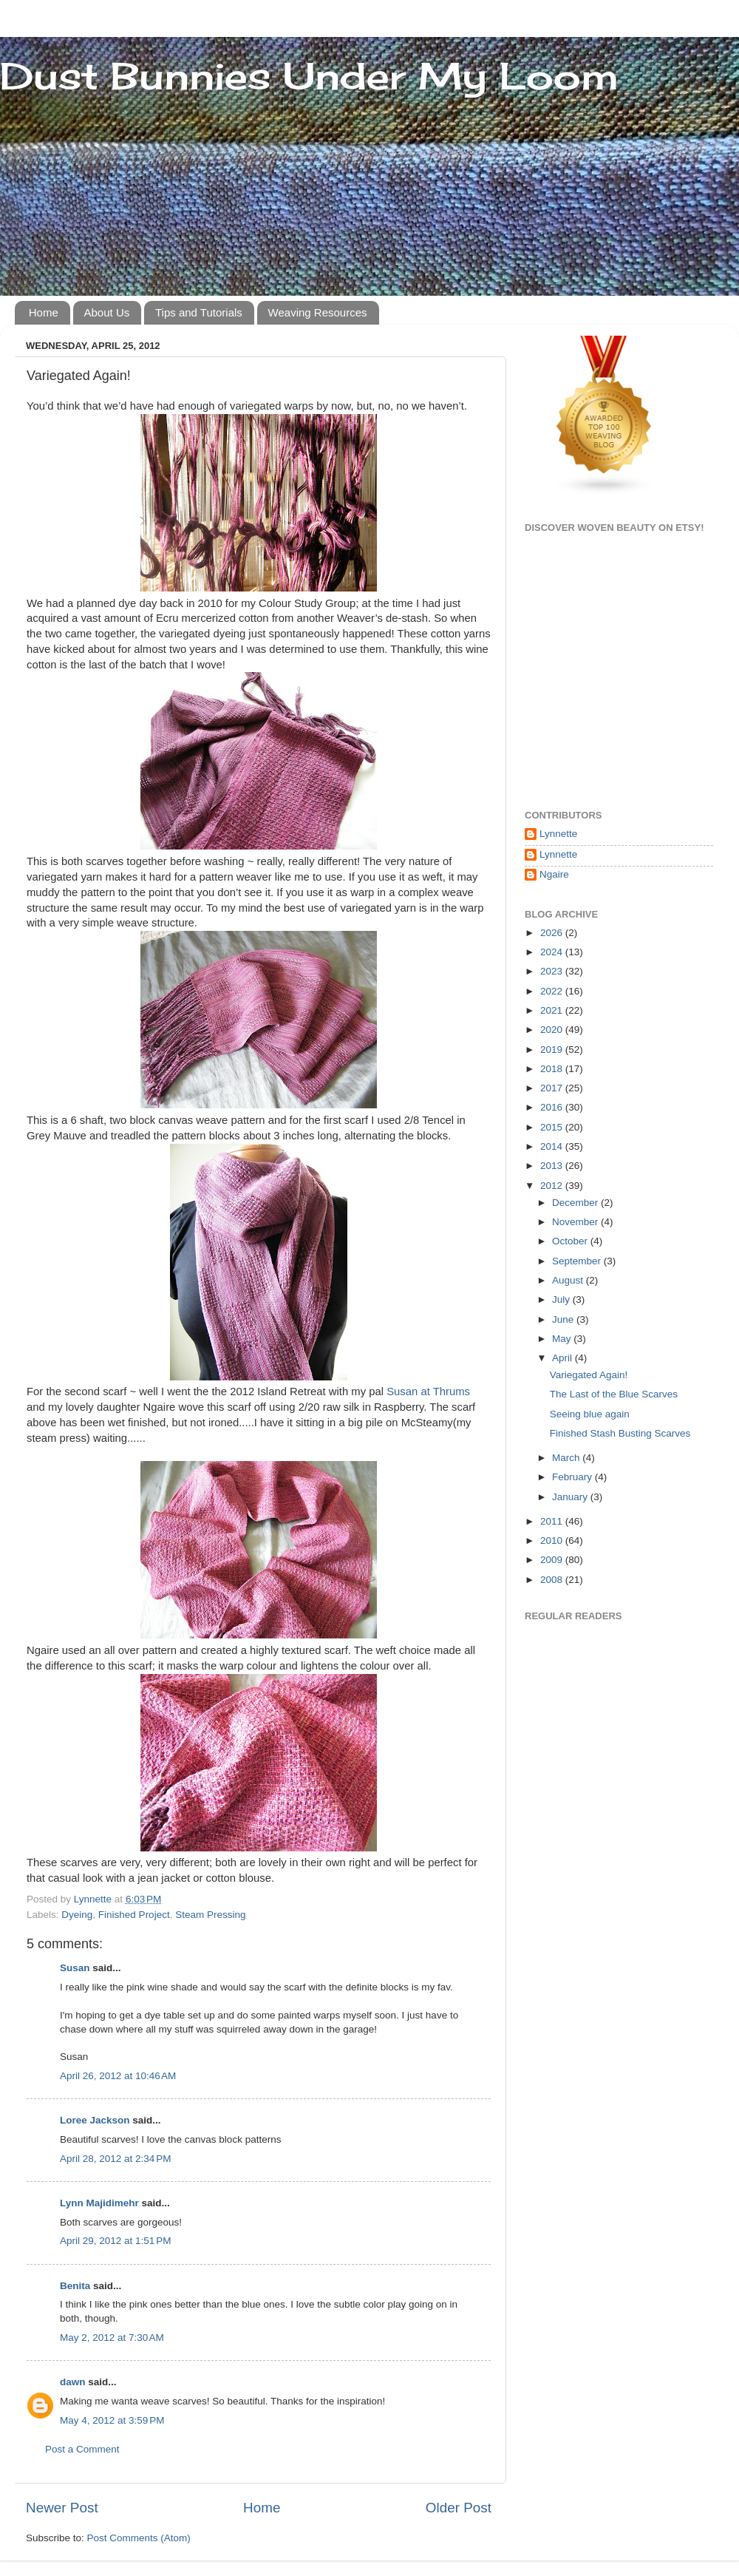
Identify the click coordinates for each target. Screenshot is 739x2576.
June (564, 1319)
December (576, 1202)
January (571, 1496)
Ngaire (554, 874)
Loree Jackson (95, 2120)
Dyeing (76, 1914)
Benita (75, 2285)
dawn (73, 2381)
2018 (552, 1068)
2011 (552, 1521)
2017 (552, 1088)
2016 (552, 1107)
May (562, 1338)
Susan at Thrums (428, 1391)
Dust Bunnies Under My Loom (309, 75)
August (569, 1280)
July (562, 1299)
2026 (552, 932)
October (571, 1241)
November (576, 1221)
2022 (552, 991)
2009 (552, 1559)
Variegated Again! (589, 1374)
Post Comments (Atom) (139, 2537)
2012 (552, 1185)
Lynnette (558, 833)
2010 (552, 1540)
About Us (107, 312)
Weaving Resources (317, 312)
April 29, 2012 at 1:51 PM (115, 2240)
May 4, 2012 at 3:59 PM (112, 2420)
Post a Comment (82, 2449)
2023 (552, 971)
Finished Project (134, 1914)
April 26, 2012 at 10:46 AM (118, 2075)
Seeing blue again (590, 1414)
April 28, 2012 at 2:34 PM (115, 2158)
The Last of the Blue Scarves (614, 1394)
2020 (552, 1029)
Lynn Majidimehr (99, 2203)
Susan (76, 1967)
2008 (552, 1579)
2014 (552, 1146)
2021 (552, 1010)
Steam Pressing (210, 1914)
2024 (552, 951)
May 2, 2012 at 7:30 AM (112, 2337)
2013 (552, 1165)
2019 (552, 1049)
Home (43, 312)
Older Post (458, 2507)
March (567, 1457)
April (563, 1357)
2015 (552, 1127)
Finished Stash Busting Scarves (620, 1433)
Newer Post (62, 2507)
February (573, 1476)
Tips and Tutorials (198, 312)
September (578, 1261)
